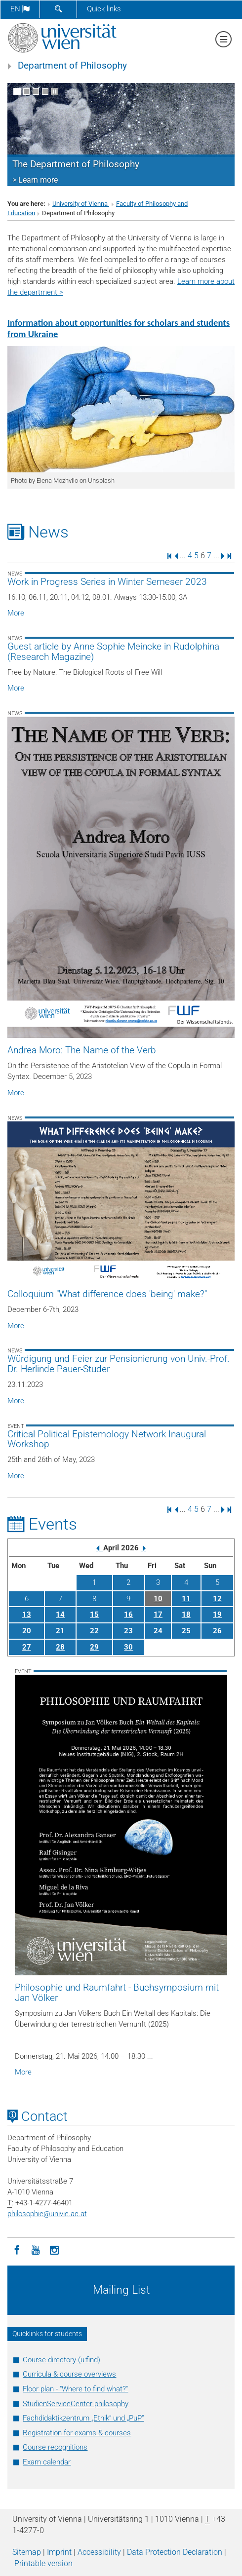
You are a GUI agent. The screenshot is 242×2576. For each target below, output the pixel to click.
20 (26, 1630)
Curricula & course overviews (69, 2374)
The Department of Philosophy (75, 164)
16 (128, 1614)
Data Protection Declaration (174, 2552)
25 (186, 1630)
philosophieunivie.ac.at (47, 2213)
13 (26, 1614)
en (20, 8)
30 (128, 1647)
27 (26, 1647)
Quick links (104, 8)
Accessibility (99, 2552)
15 (94, 1614)
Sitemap (26, 2552)
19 (217, 1614)
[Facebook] (16, 2249)
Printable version (43, 2563)
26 (217, 1630)
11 (186, 1598)
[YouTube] (35, 2249)
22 (94, 1630)
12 (217, 1598)
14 (60, 1614)
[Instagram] (54, 2249)
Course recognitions (55, 2447)
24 (158, 1630)
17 (158, 1614)
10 (158, 1598)
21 (60, 1630)
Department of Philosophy (72, 65)
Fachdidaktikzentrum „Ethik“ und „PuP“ (83, 2418)
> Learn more (35, 180)
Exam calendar (47, 2462)
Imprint (59, 2552)
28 (60, 1647)
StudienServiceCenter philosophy (75, 2403)
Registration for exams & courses (77, 2432)
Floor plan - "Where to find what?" (75, 2388)
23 (128, 1630)
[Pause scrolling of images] (54, 91)
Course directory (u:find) (61, 2359)
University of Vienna (80, 203)
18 (186, 1614)
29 (94, 1647)
